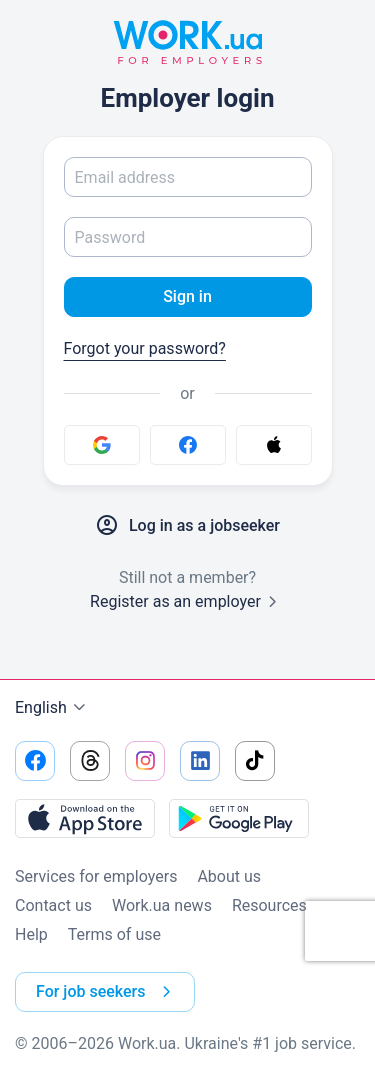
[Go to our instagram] (145, 761)
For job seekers (107, 992)
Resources (269, 905)
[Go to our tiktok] (255, 761)
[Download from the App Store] (85, 818)
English (53, 708)
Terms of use (114, 934)
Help (31, 934)
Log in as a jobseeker (187, 526)
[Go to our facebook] (35, 761)
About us (229, 876)
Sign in (187, 296)
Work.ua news (162, 905)
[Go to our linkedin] (200, 761)
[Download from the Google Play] (239, 818)
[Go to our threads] (90, 761)
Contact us (53, 905)
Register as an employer (187, 601)
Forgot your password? (145, 348)
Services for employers (96, 876)
